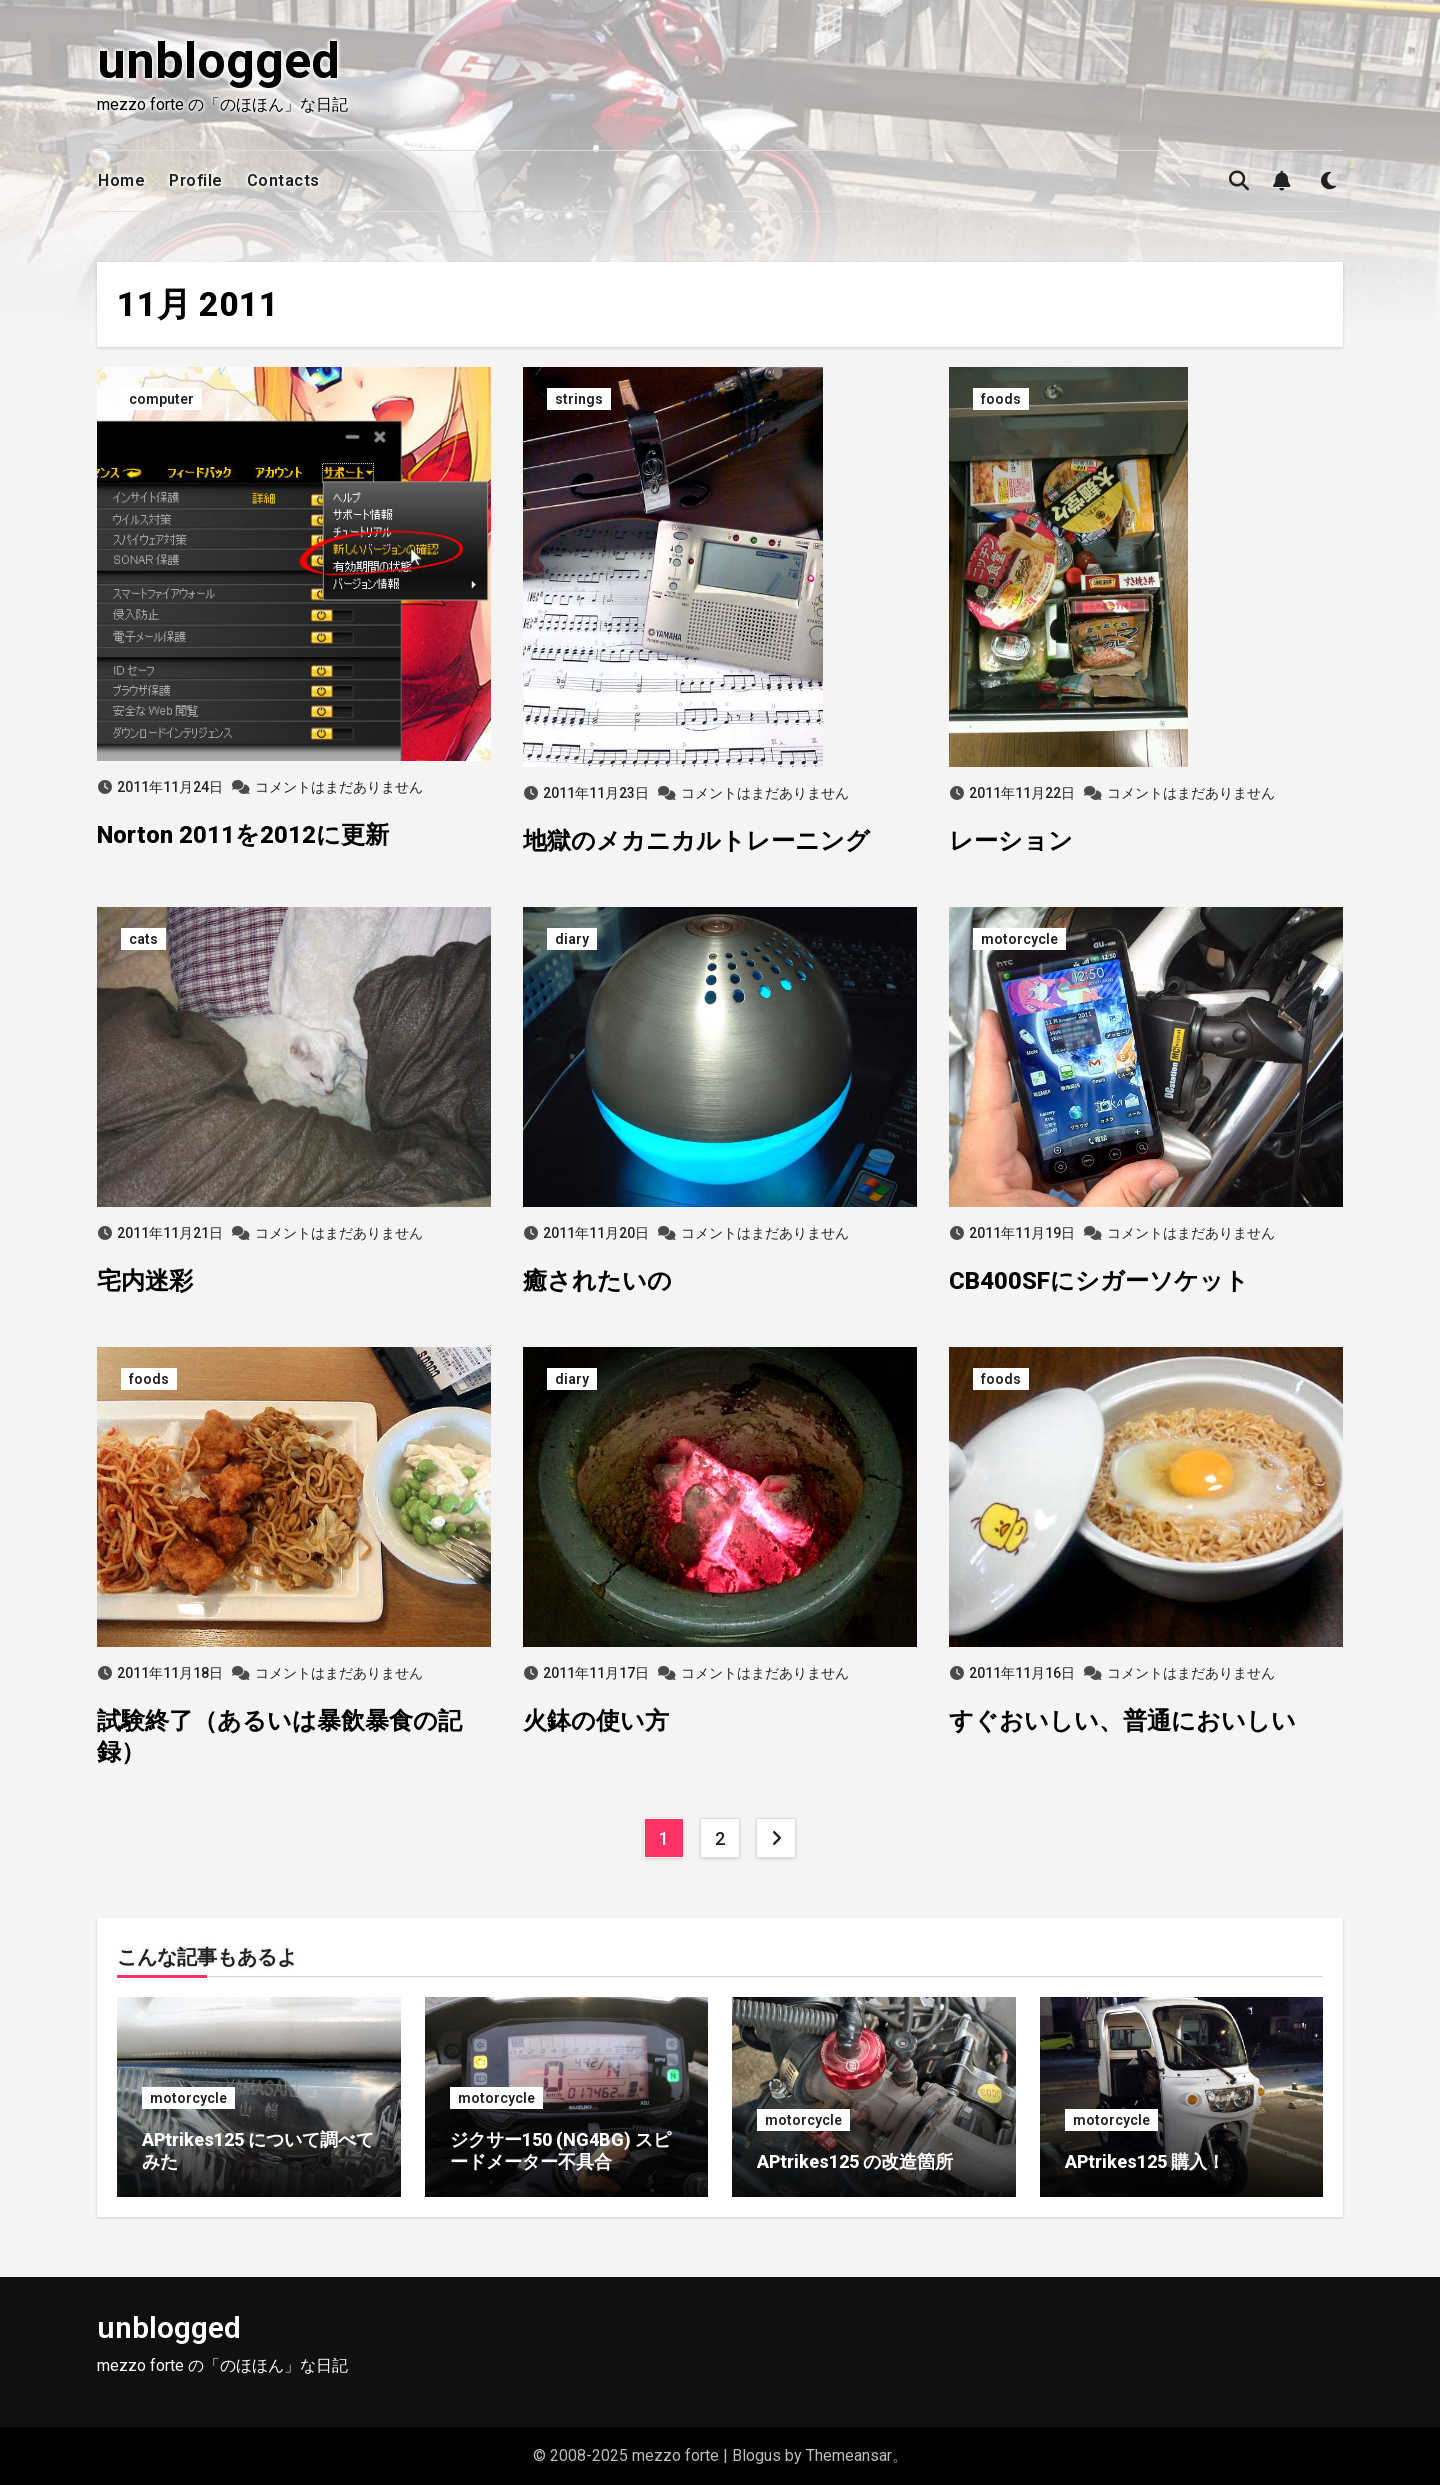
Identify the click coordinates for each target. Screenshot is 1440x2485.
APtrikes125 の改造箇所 (855, 2161)
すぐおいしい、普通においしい (1122, 1721)
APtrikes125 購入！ (1145, 2161)
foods (1001, 399)
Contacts (283, 180)
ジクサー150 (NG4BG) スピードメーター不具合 (560, 2150)
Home (121, 180)
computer (161, 399)
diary (572, 939)
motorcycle (1019, 939)
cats (143, 939)
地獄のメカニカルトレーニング (696, 841)
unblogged (218, 61)
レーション (1011, 841)
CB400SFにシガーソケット (1099, 1281)
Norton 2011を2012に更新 (243, 835)
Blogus (756, 2455)
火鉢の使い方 (596, 1721)
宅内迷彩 (145, 1281)
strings (579, 399)
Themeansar (849, 2455)
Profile (196, 180)
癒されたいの (597, 1281)
